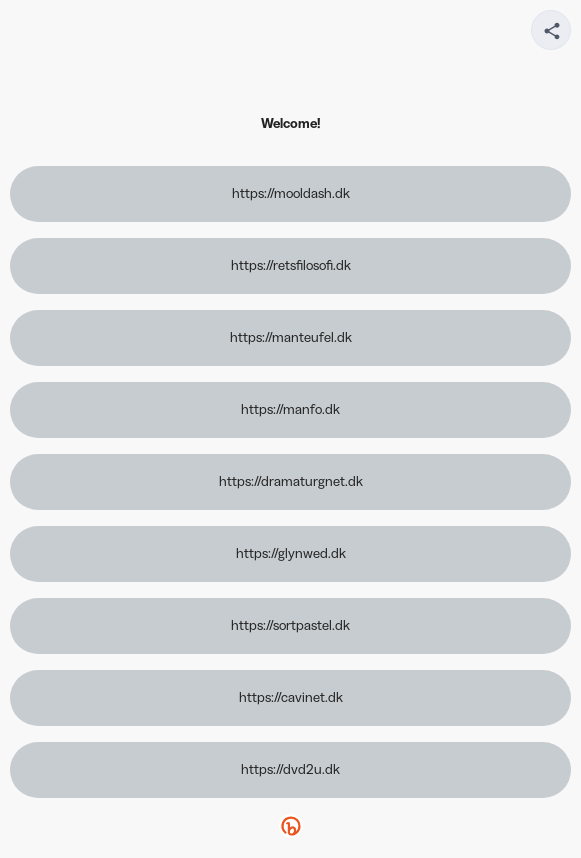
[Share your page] (551, 30)
